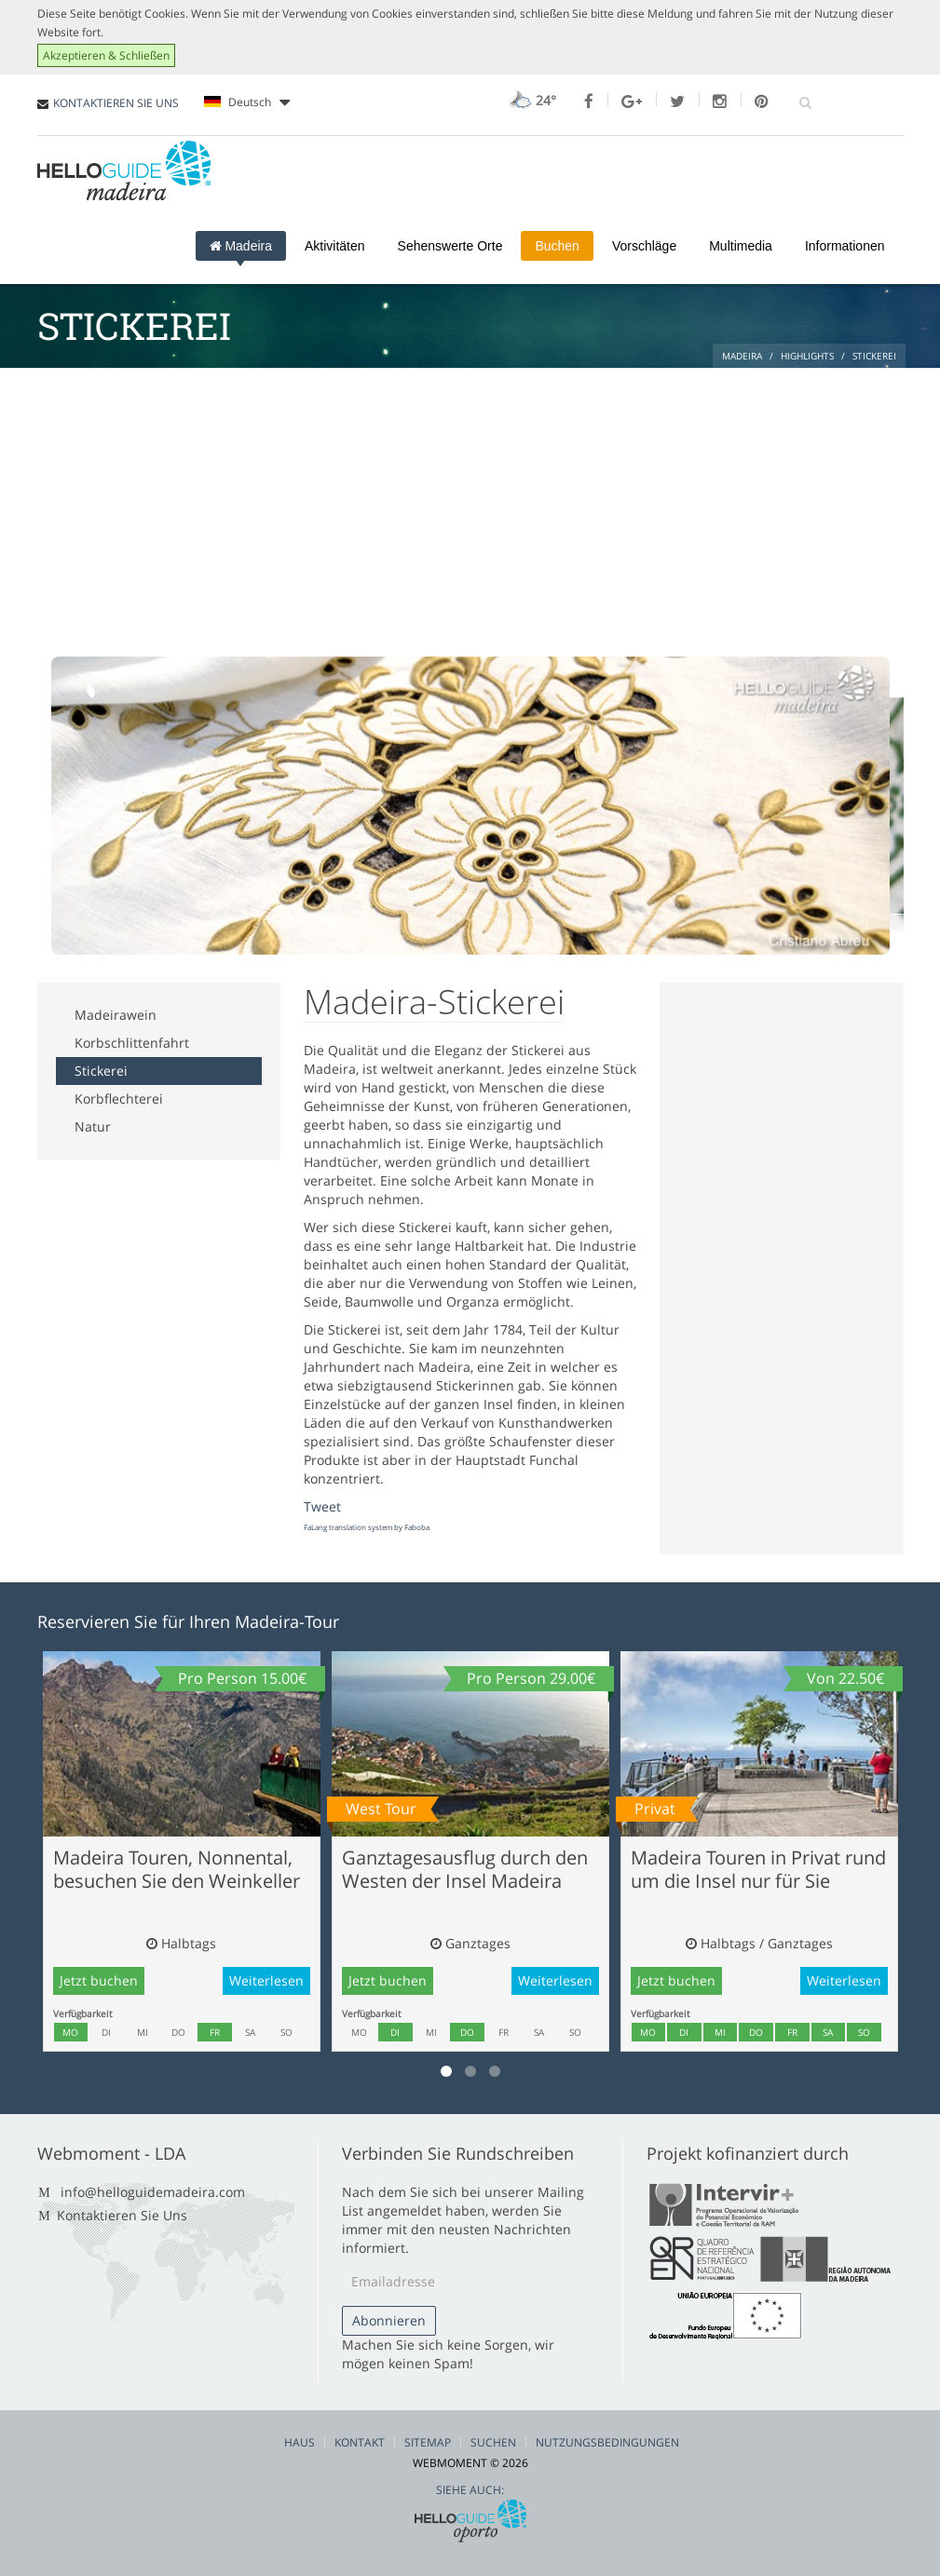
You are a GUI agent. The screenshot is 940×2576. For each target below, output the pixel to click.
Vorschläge (644, 245)
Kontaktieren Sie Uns (122, 2215)
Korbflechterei (119, 1098)
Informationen (845, 245)
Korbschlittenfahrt (132, 1042)
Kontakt (359, 2442)
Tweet (322, 1506)
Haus (299, 2442)
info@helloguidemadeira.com (153, 2192)
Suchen (493, 2442)
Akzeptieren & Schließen (106, 55)
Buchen (557, 245)
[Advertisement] (470, 507)
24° (530, 100)
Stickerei (101, 1070)
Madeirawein (116, 1015)
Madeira (241, 245)
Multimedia (740, 245)
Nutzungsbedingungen (607, 2442)
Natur (93, 1126)
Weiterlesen (266, 1980)
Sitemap (427, 2442)
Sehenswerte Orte (450, 245)
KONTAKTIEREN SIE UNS (116, 103)
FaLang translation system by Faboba (366, 1527)
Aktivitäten (335, 245)
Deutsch (247, 102)
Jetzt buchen (99, 1980)
